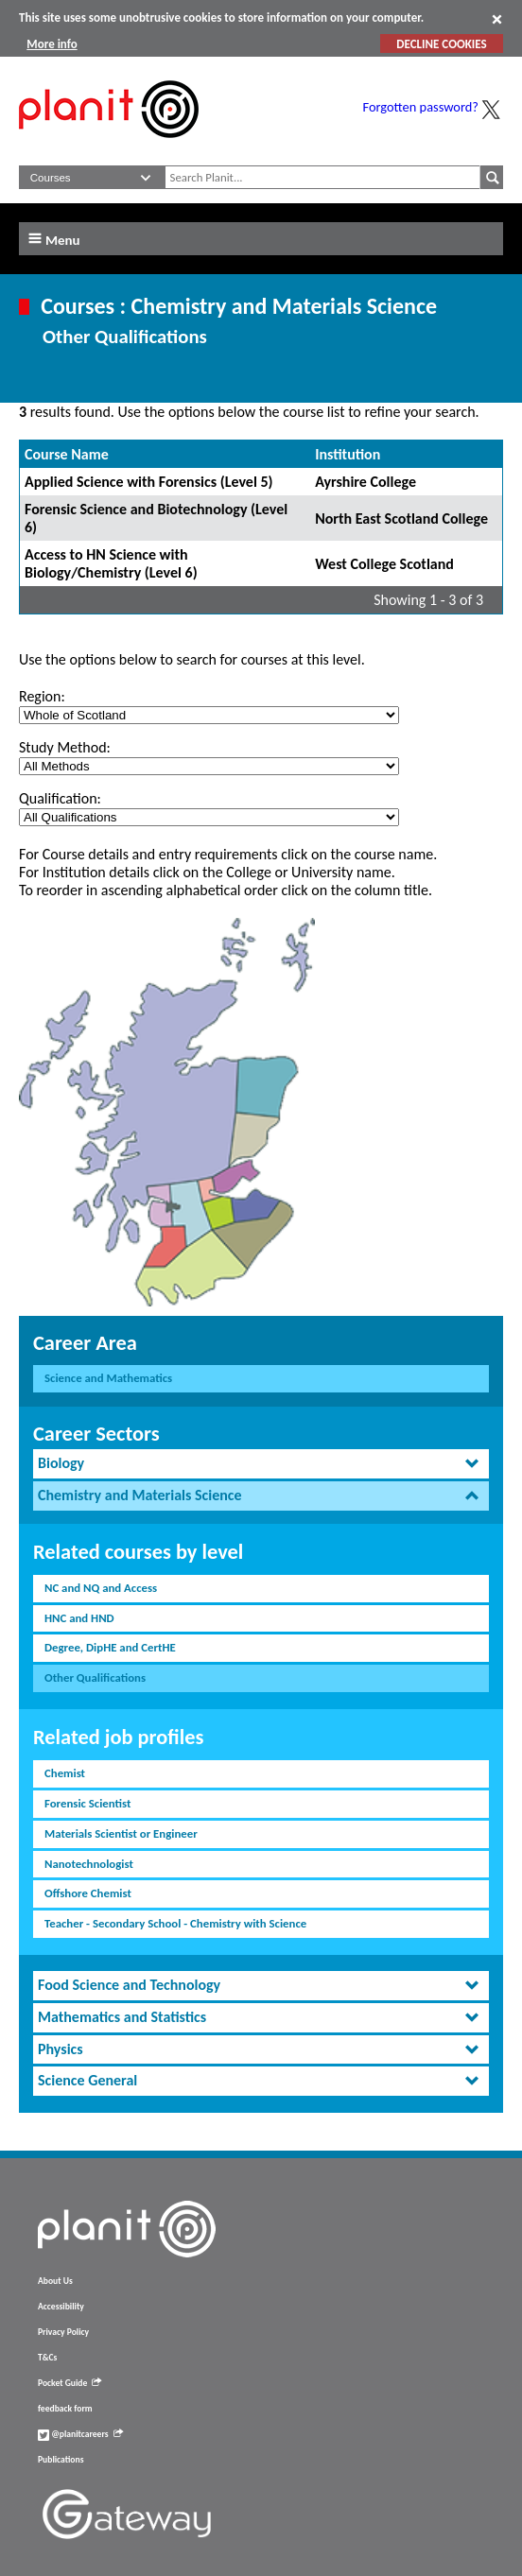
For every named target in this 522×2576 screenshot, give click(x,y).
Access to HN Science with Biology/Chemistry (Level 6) (111, 563)
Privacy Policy (63, 2332)
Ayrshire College (365, 482)
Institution (347, 454)
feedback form (65, 2408)
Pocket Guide (69, 2383)
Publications (60, 2459)
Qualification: (60, 798)
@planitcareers (80, 2434)
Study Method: (65, 747)
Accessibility (61, 2306)
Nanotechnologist (88, 1864)
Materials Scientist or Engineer (121, 1833)
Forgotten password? (420, 106)
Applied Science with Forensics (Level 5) (149, 482)
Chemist (64, 1773)
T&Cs (47, 2357)
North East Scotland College (401, 518)
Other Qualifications (95, 1677)
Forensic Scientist (87, 1803)
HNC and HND (79, 1618)
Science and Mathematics (108, 1378)
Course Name (67, 454)
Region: (42, 696)
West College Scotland (384, 564)
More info (51, 44)
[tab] (261, 1463)
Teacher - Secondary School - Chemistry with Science (175, 1923)
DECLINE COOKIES (441, 44)
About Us (55, 2281)
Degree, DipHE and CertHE (110, 1647)
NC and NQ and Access (100, 1588)
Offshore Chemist (87, 1893)
